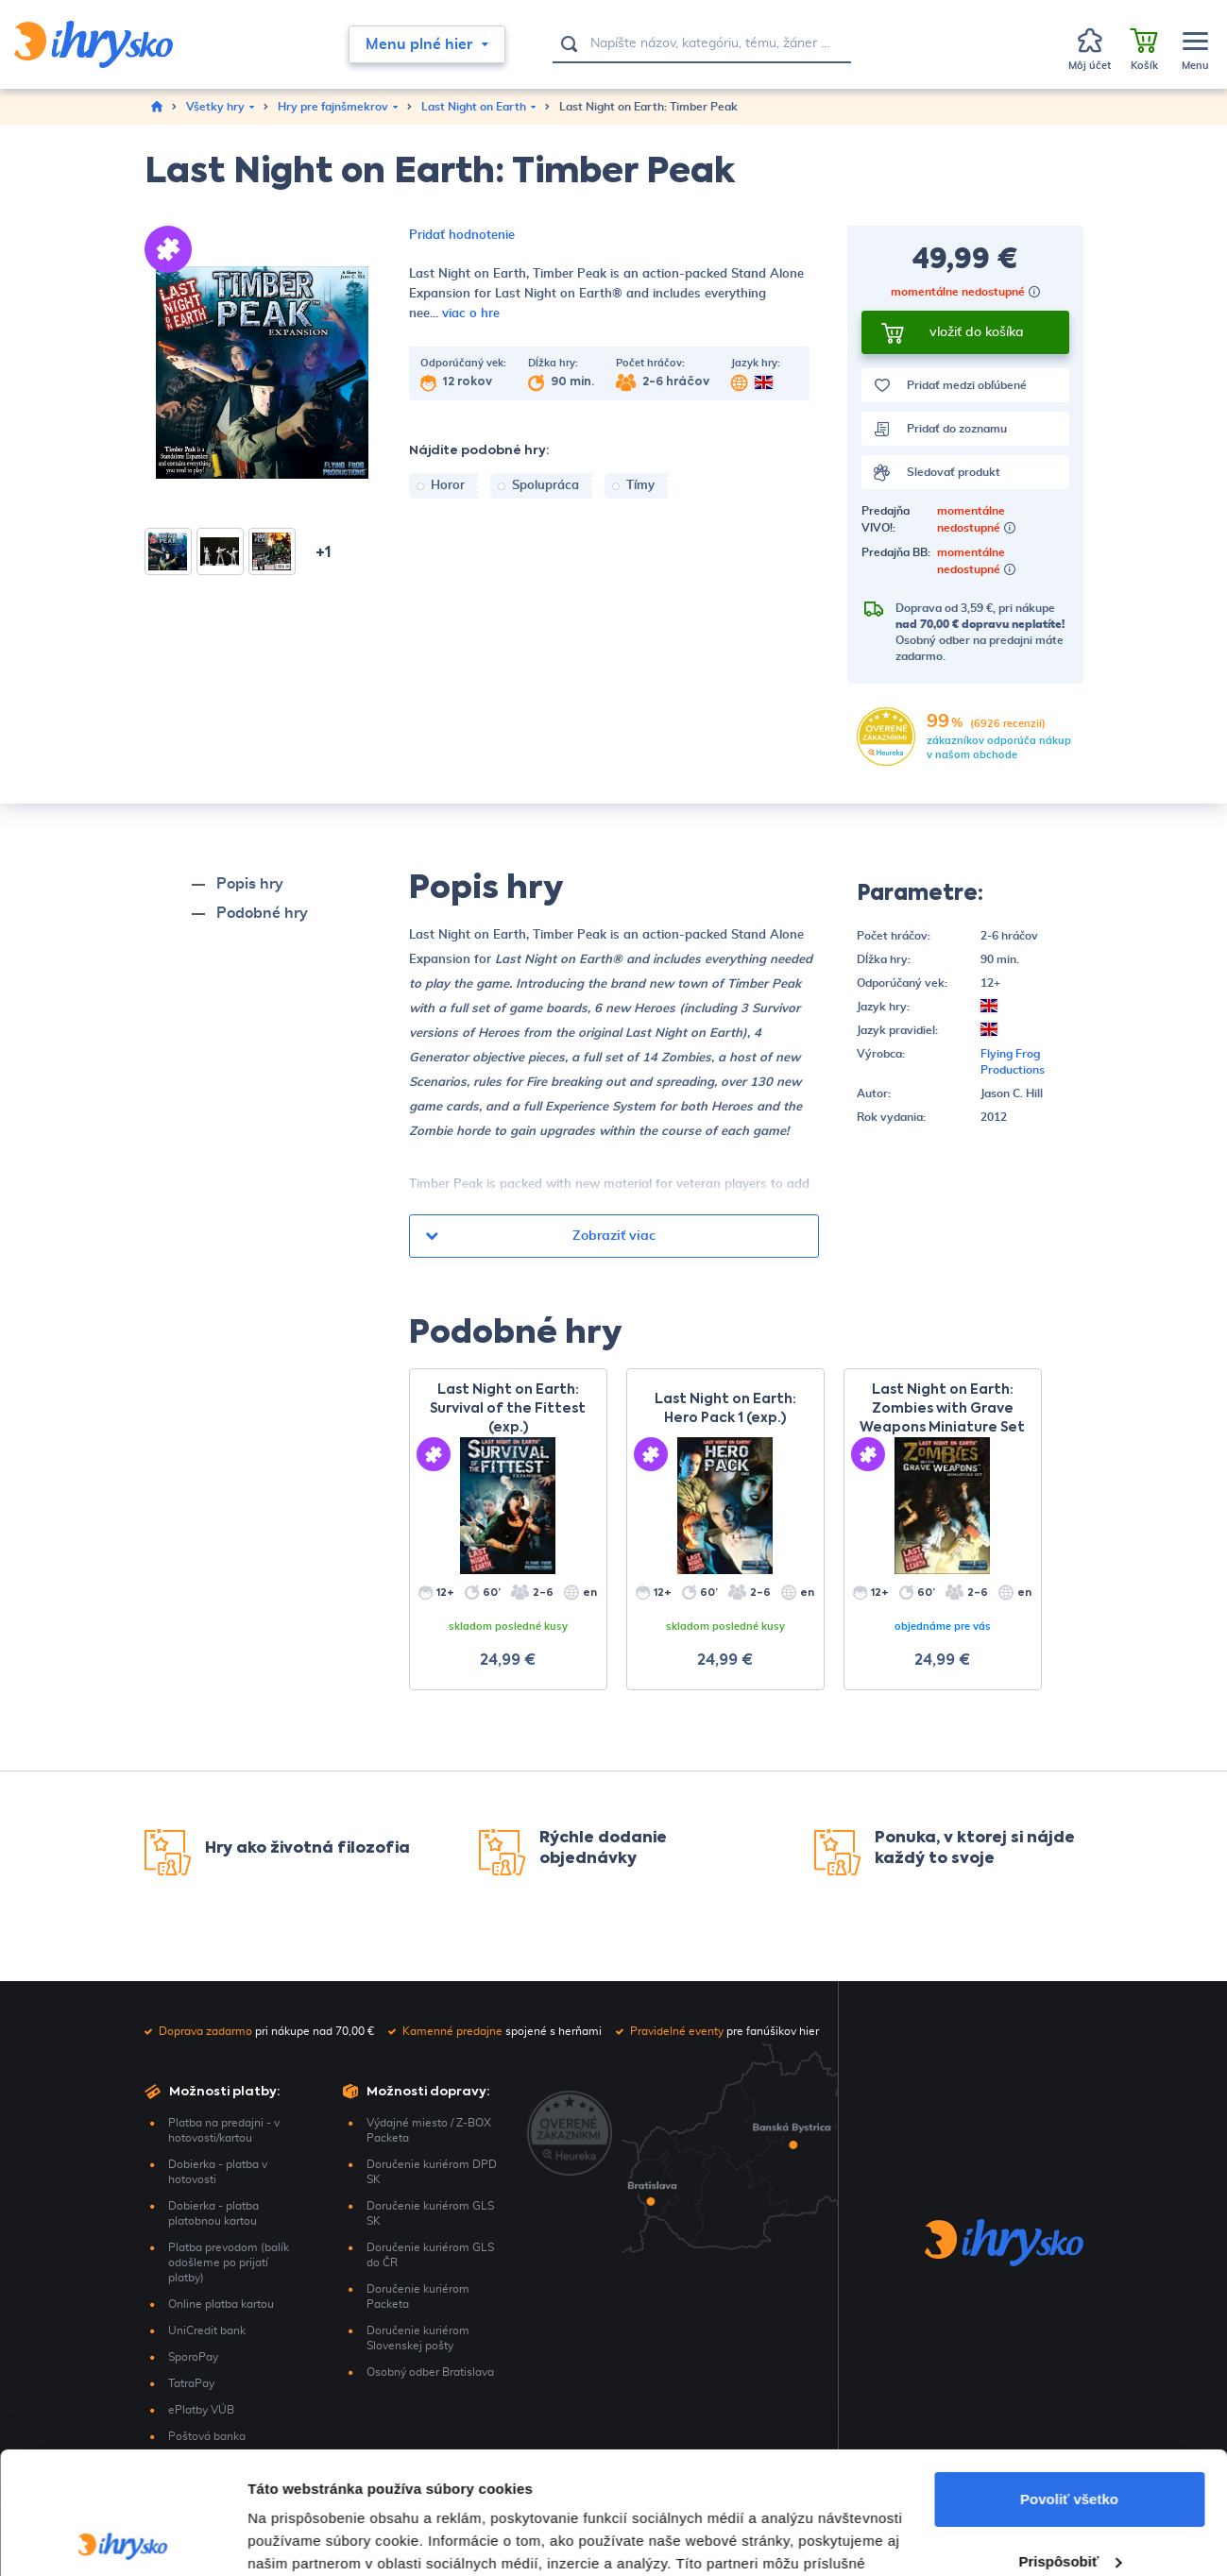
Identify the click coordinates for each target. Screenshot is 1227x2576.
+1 (323, 553)
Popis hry (249, 883)
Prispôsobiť (1069, 2439)
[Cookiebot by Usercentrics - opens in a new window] (122, 2539)
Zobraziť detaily (301, 2539)
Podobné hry (262, 913)
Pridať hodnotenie (462, 235)
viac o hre (471, 314)
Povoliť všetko (1069, 2377)
